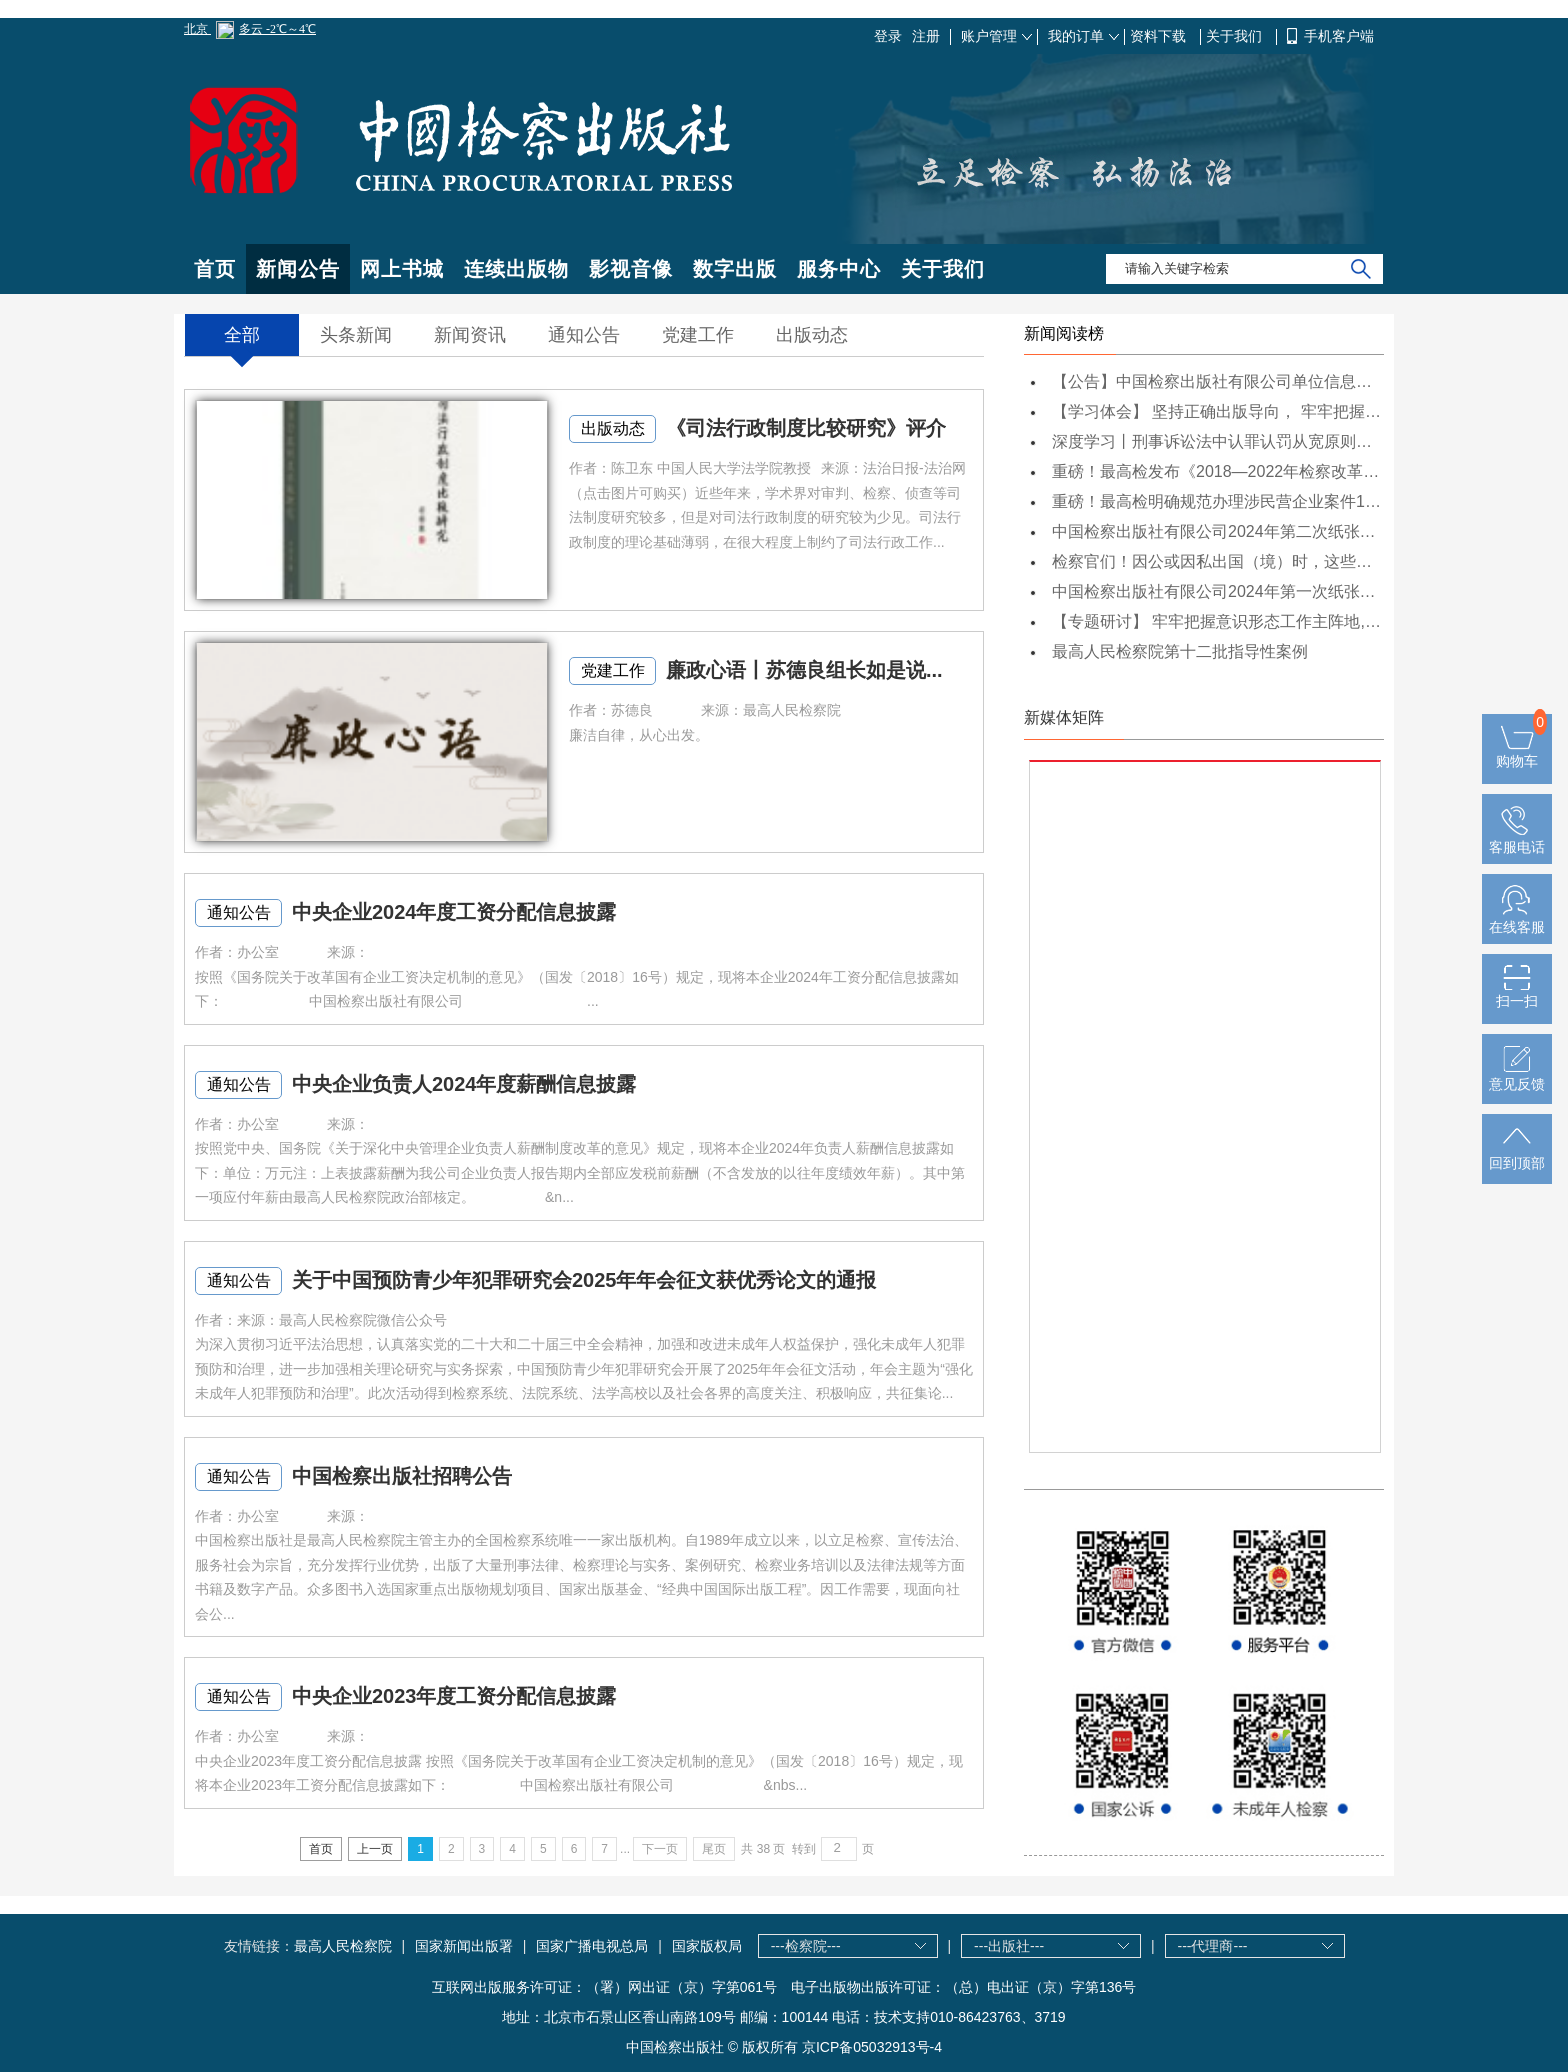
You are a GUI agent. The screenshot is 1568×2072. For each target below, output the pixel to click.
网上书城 (402, 269)
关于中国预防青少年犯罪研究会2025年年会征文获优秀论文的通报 (584, 1280)
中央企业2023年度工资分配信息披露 (454, 1696)
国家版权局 (707, 1946)
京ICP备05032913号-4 (872, 2047)
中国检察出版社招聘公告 (402, 1476)
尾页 (714, 1849)
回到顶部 (1517, 1155)
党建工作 (613, 670)
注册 (926, 36)
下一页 (660, 1849)
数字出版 (735, 269)
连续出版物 (516, 269)
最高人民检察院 (343, 1946)
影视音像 (631, 269)
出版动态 (613, 428)
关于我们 (1236, 36)
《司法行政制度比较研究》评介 (806, 428)
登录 (888, 36)
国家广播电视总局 (592, 1946)
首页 (215, 269)
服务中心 (839, 269)
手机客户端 (1339, 36)
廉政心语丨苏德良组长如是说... (804, 670)
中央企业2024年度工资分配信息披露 (454, 912)
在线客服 (1517, 919)
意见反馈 (1517, 1076)
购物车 (1517, 753)
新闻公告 (298, 269)
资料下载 (1160, 36)
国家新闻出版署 (464, 1946)
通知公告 (239, 912)
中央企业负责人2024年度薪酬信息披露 (464, 1084)
